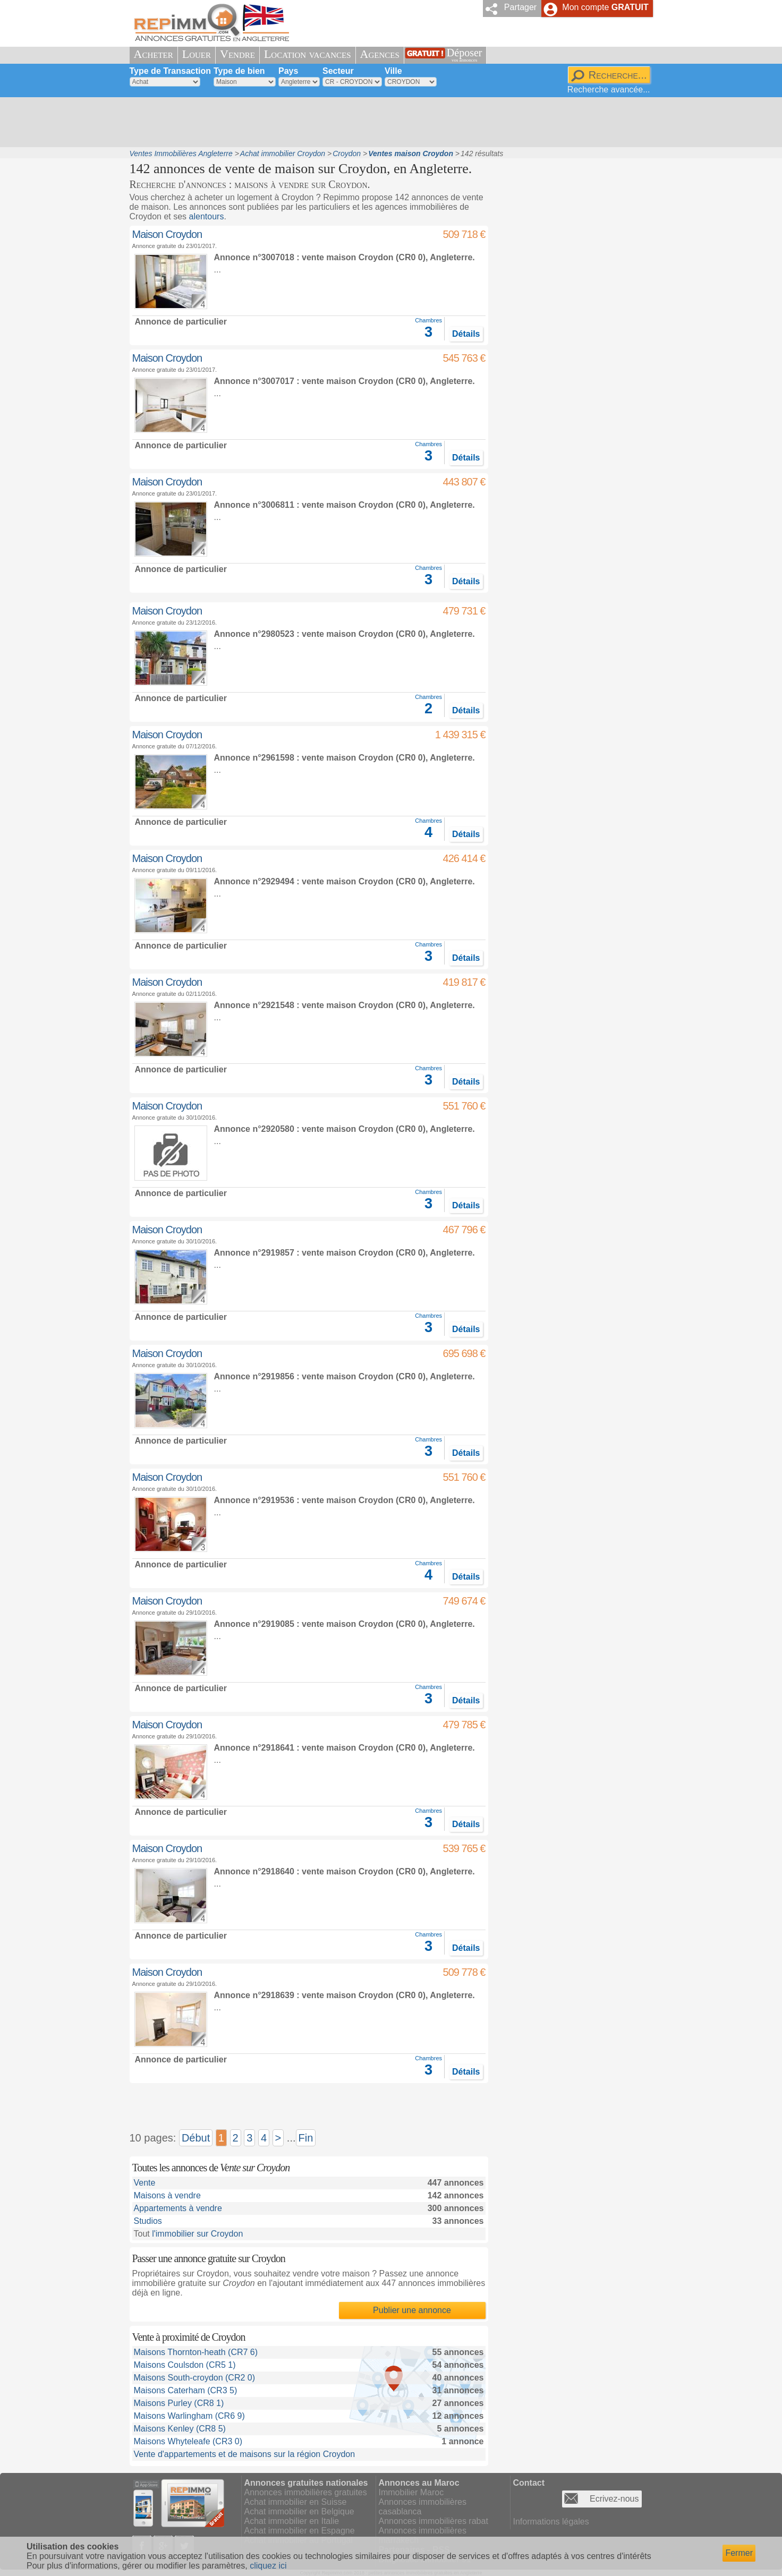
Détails (466, 333)
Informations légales (551, 2521)
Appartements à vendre (178, 2208)
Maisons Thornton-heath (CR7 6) (196, 2352)
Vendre (237, 54)
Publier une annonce (412, 2310)
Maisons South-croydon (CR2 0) (195, 2377)
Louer (196, 54)
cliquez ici (268, 2565)
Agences (380, 54)
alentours (206, 216)
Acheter (153, 54)
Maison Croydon (167, 234)
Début (196, 2138)
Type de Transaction (170, 70)
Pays (288, 70)
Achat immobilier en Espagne (299, 2530)
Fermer (739, 2552)
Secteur (338, 70)
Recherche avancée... (608, 89)
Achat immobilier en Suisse (295, 2501)
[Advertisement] (387, 122)
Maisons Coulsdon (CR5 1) (185, 2364)
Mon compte (605, 7)
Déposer (464, 55)
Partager (520, 7)
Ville (393, 70)
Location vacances (307, 54)
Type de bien (239, 70)
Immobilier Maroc (411, 2492)
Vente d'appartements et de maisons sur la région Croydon (244, 2454)
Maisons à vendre (167, 2195)
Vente (145, 2182)
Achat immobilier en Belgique (299, 2511)
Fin (306, 2138)
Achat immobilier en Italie (291, 2521)
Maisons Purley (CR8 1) (179, 2403)
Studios (148, 2220)
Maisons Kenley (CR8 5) (180, 2428)
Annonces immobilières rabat (433, 2521)
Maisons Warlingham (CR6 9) (189, 2415)
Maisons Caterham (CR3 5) (185, 2390)
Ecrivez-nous (614, 2498)
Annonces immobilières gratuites (305, 2492)
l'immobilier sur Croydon (197, 2233)
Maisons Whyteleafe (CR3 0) (188, 2441)
